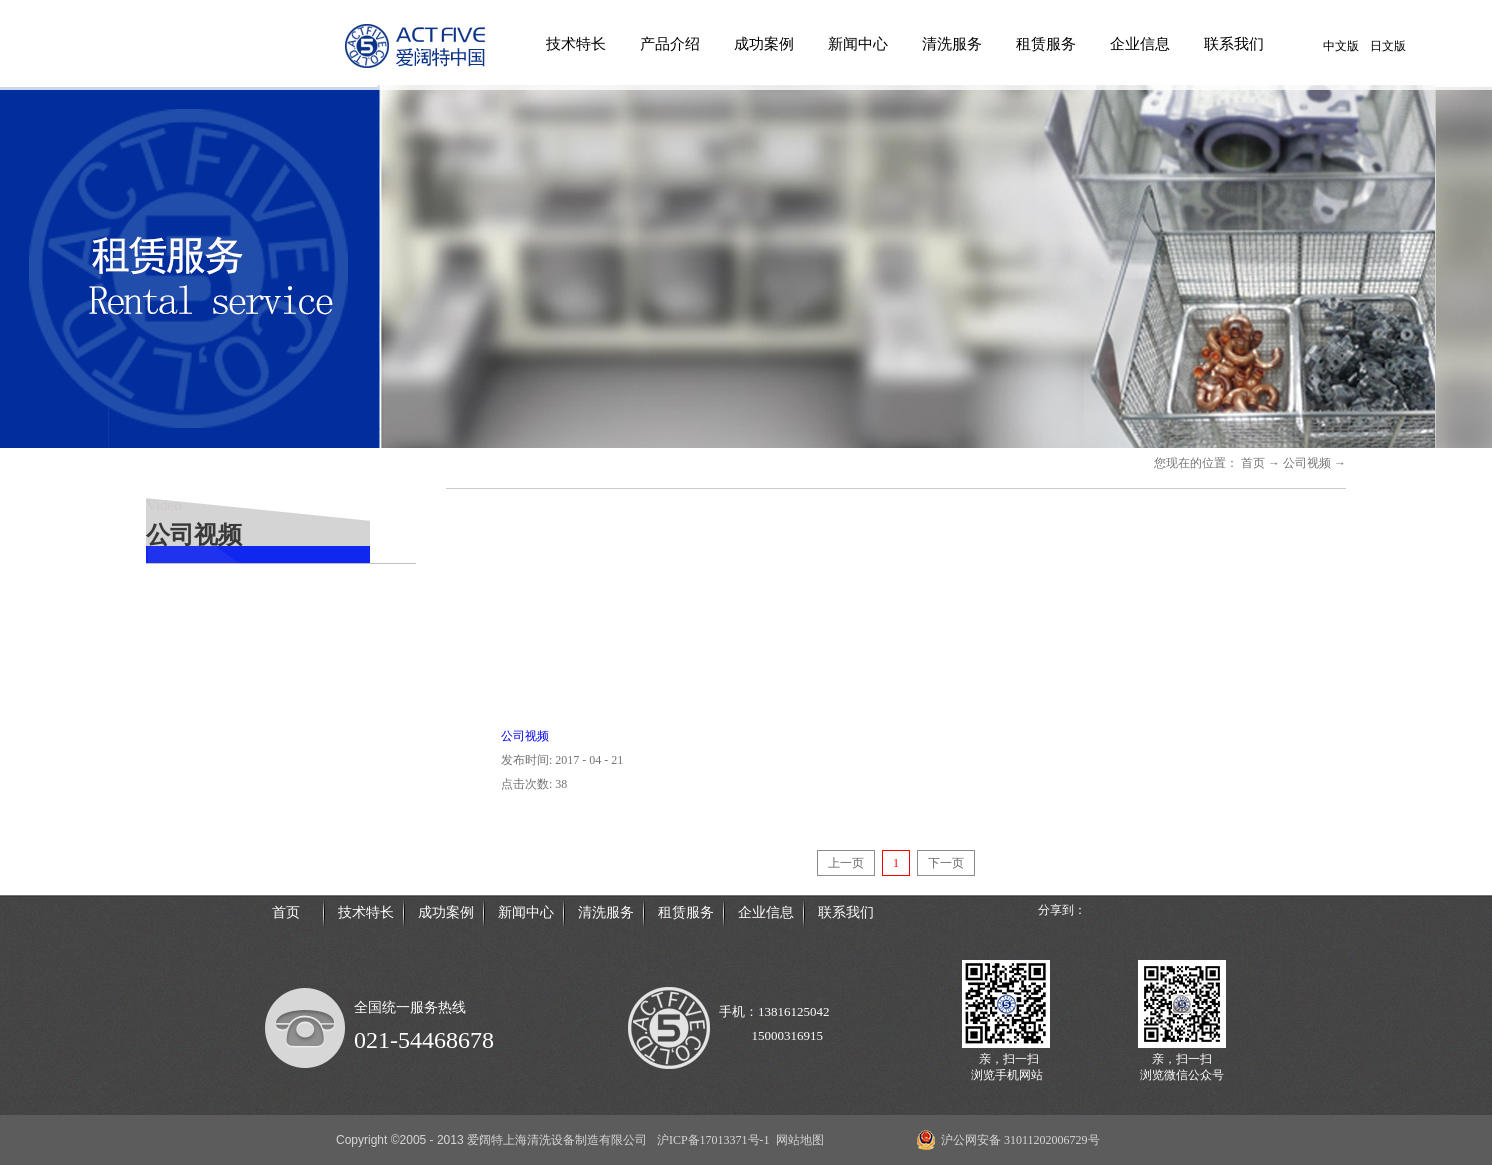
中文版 (1341, 46)
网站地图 (797, 1140)
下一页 (946, 863)
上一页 (846, 863)
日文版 (1388, 46)
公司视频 (1307, 463)
